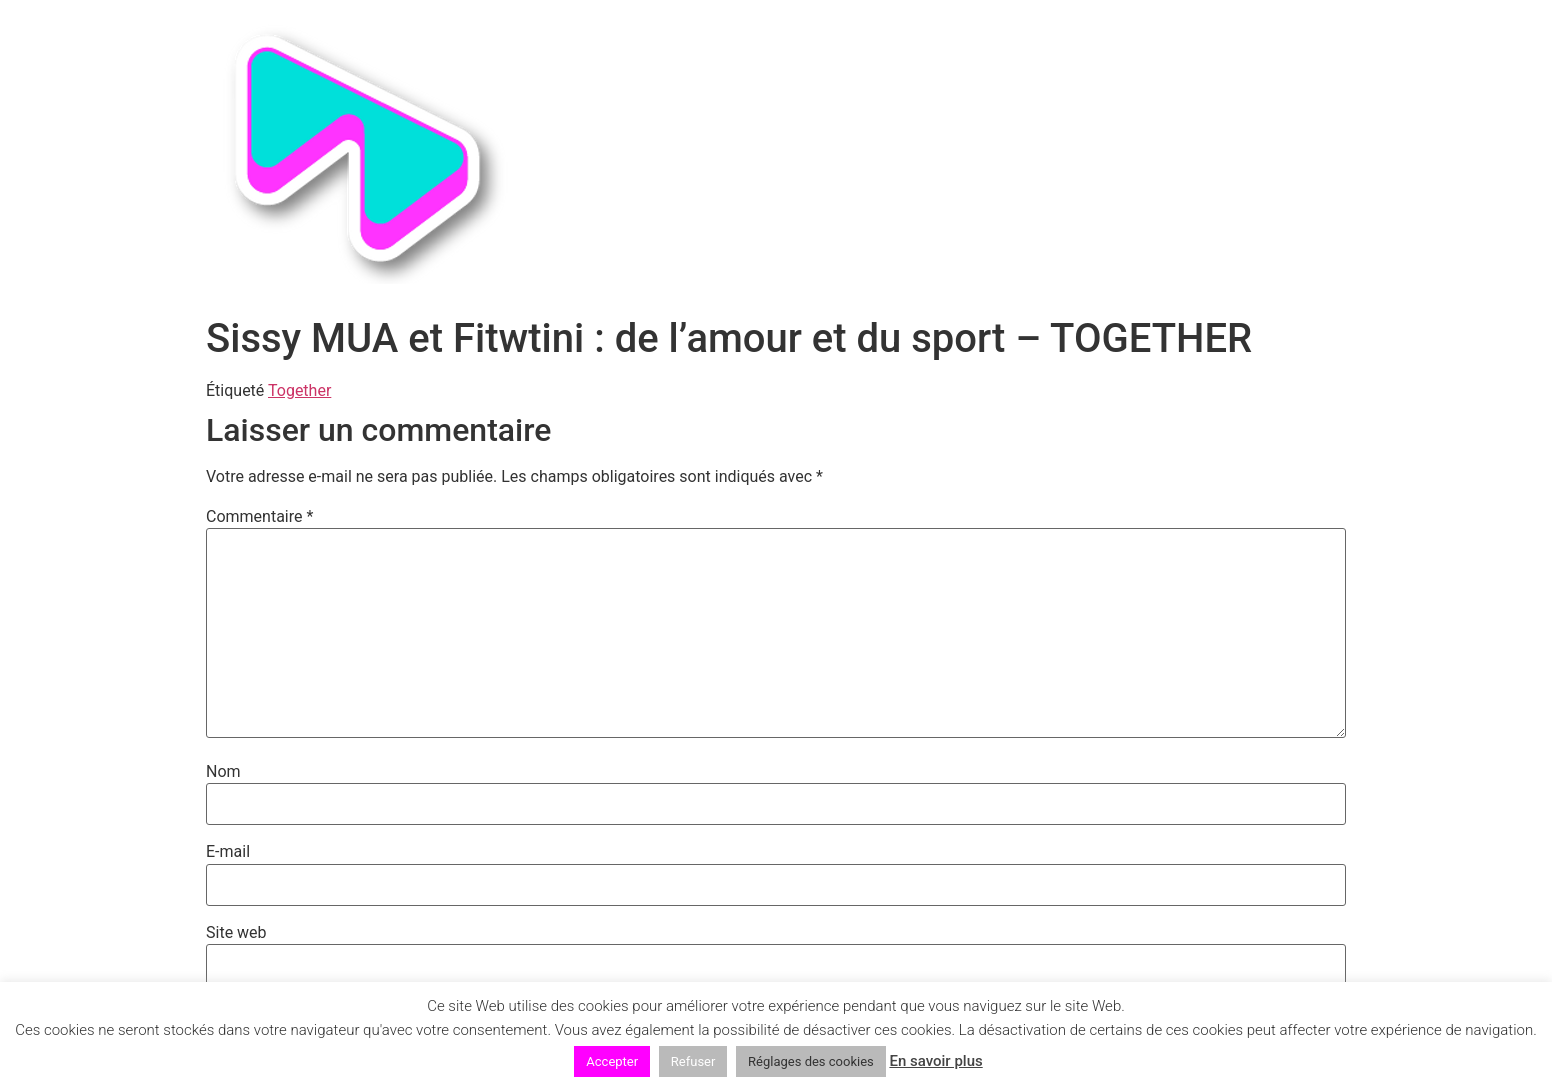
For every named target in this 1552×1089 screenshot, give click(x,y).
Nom (223, 772)
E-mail (228, 852)
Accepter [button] (612, 1061)
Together (299, 390)
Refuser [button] (693, 1061)
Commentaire (259, 517)
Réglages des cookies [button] (811, 1061)
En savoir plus (935, 1061)
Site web (236, 933)
